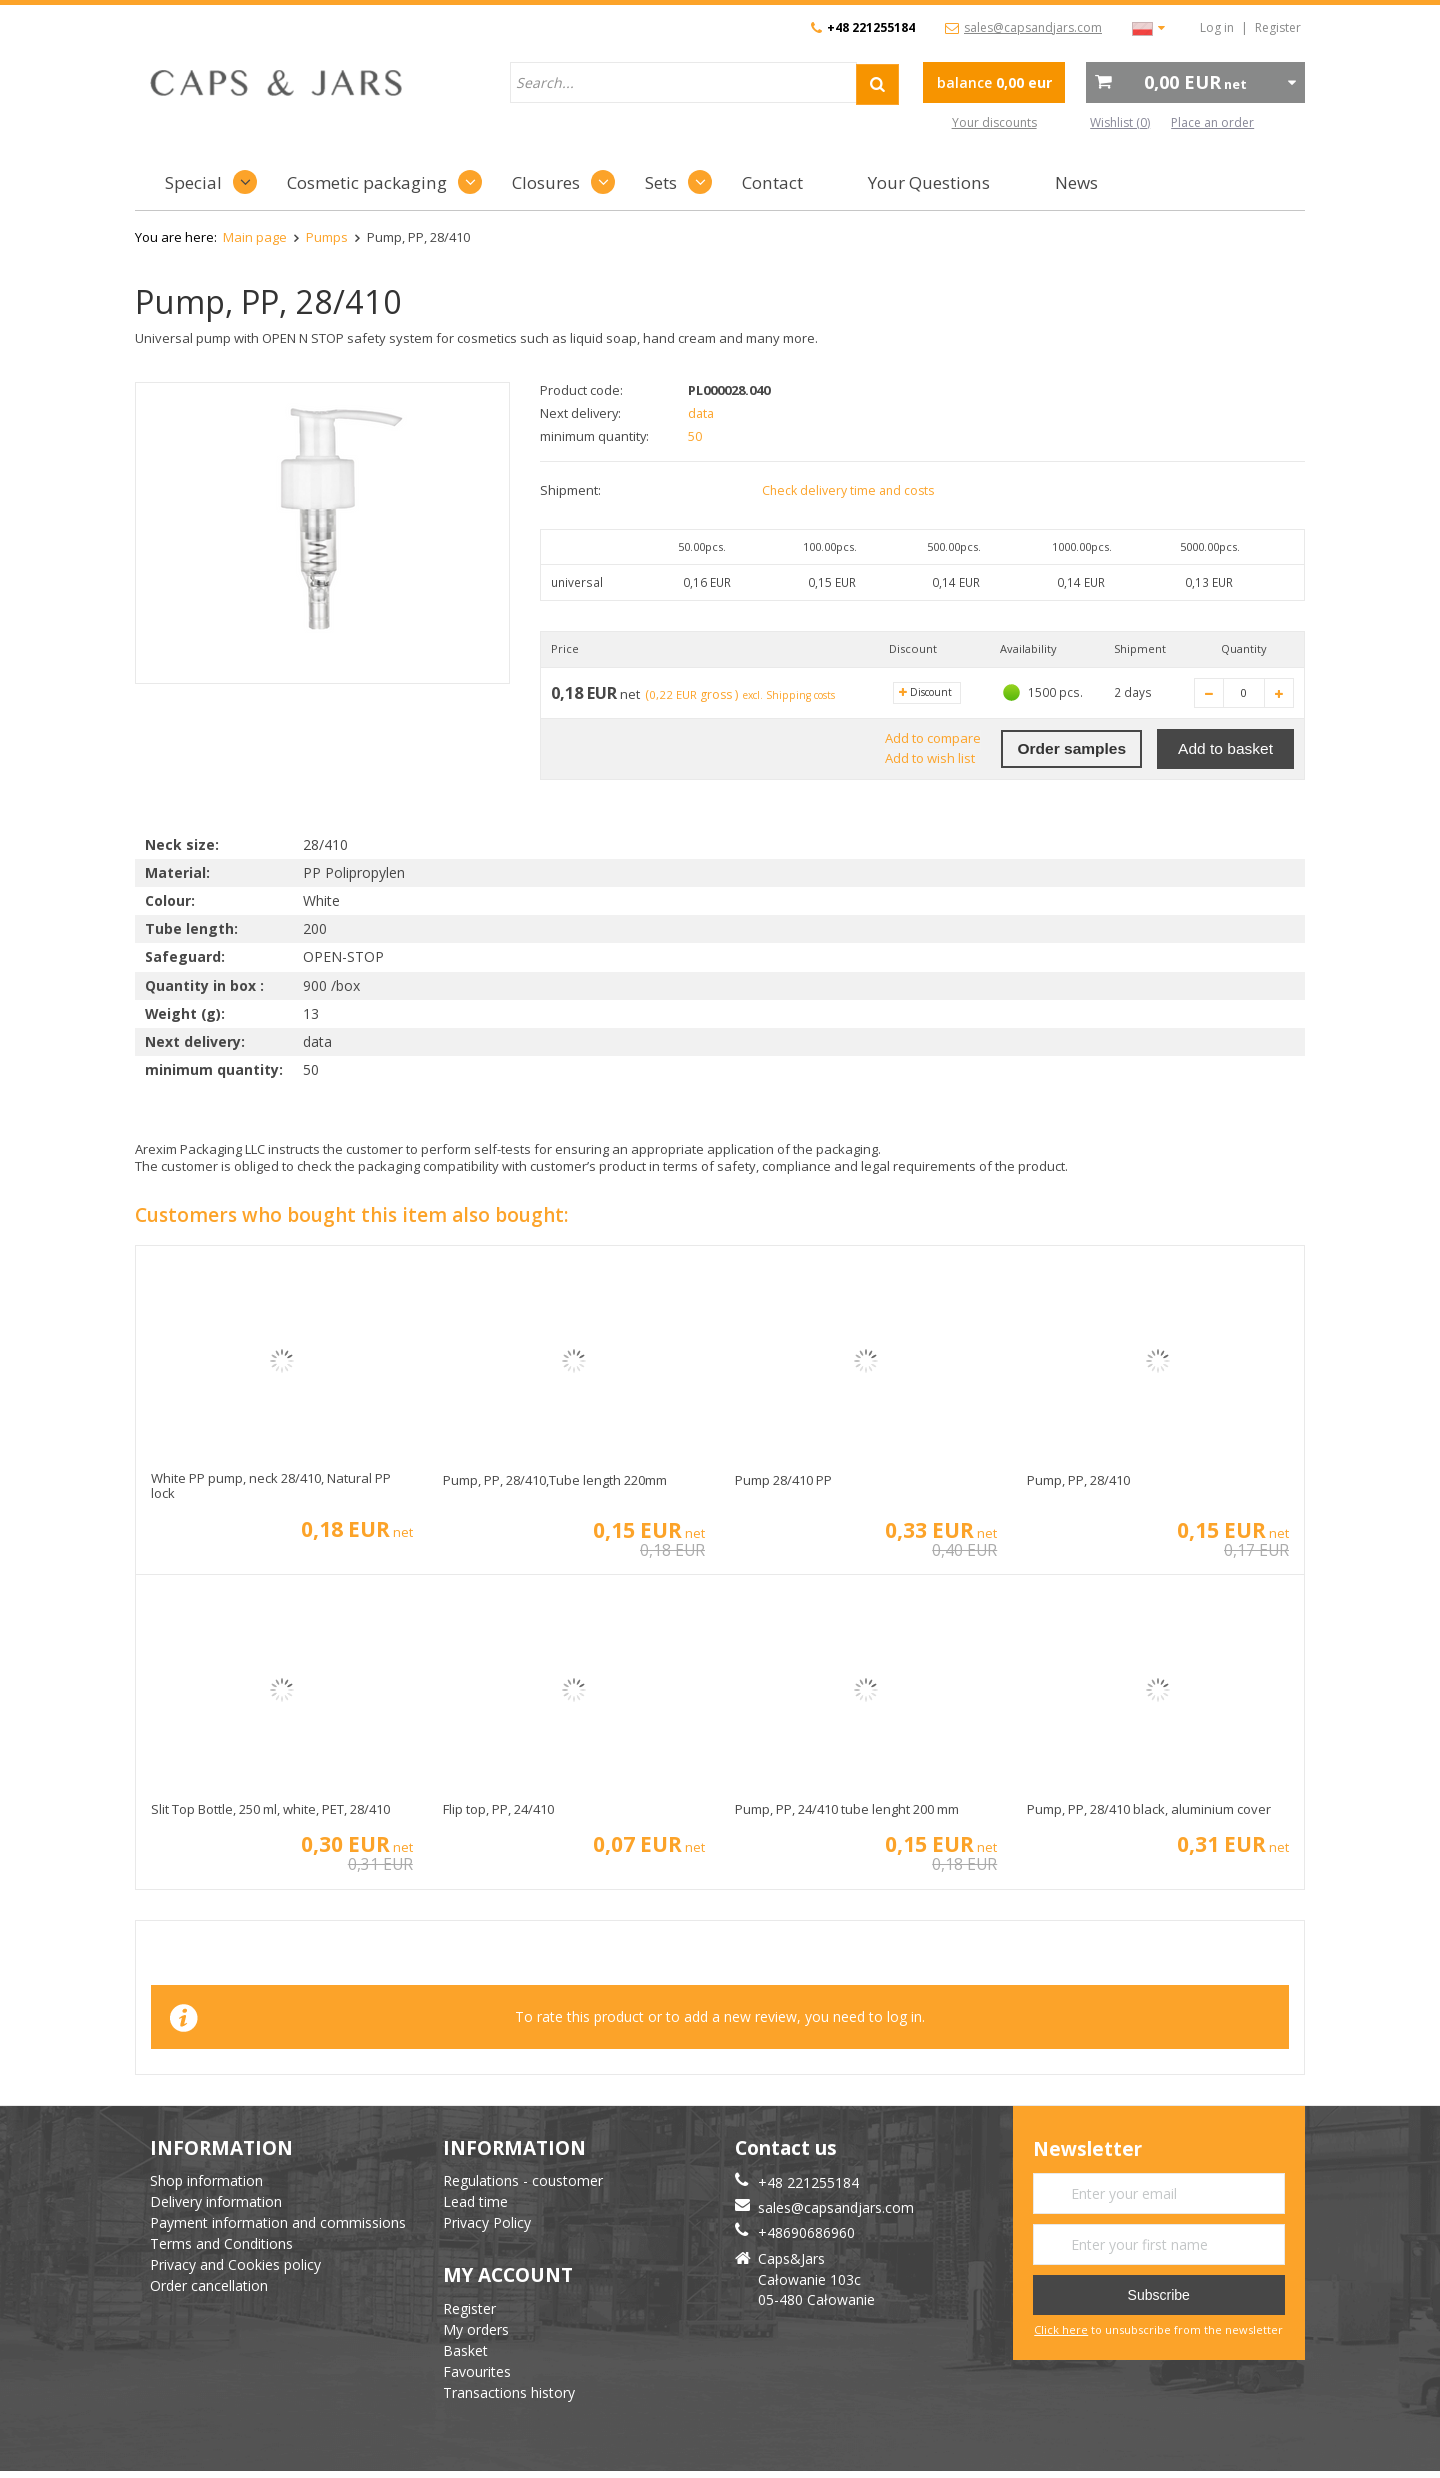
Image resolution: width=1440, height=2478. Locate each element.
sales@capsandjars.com (1033, 27)
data (702, 413)
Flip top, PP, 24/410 (498, 1810)
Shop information (206, 2180)
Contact (772, 182)
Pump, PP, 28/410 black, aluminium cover (1149, 1810)
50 (695, 436)
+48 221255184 (871, 27)
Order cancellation (209, 2285)
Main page (255, 237)
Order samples (1070, 748)
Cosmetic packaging (367, 182)
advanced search (851, 123)
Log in (1217, 27)
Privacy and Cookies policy (235, 2264)
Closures (546, 182)
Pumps (327, 237)
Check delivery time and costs (849, 490)
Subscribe (1159, 2295)
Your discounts (994, 122)
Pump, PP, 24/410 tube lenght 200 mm (847, 1810)
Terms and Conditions (221, 2243)
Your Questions (929, 182)
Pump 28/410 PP (783, 1481)
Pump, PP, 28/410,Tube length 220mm (555, 1481)
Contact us (786, 2148)
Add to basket (1225, 748)
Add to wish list (929, 758)
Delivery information (216, 2201)
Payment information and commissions (278, 2222)
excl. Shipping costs (800, 694)
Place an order (1212, 122)
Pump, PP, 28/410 (1078, 1481)
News (1076, 182)
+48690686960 (806, 2232)
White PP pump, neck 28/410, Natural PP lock (271, 1486)
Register (1278, 27)
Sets (661, 182)
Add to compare (932, 738)
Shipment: (570, 490)
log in (904, 2016)
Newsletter (1087, 2149)
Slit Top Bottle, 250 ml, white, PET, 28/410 (270, 1810)
